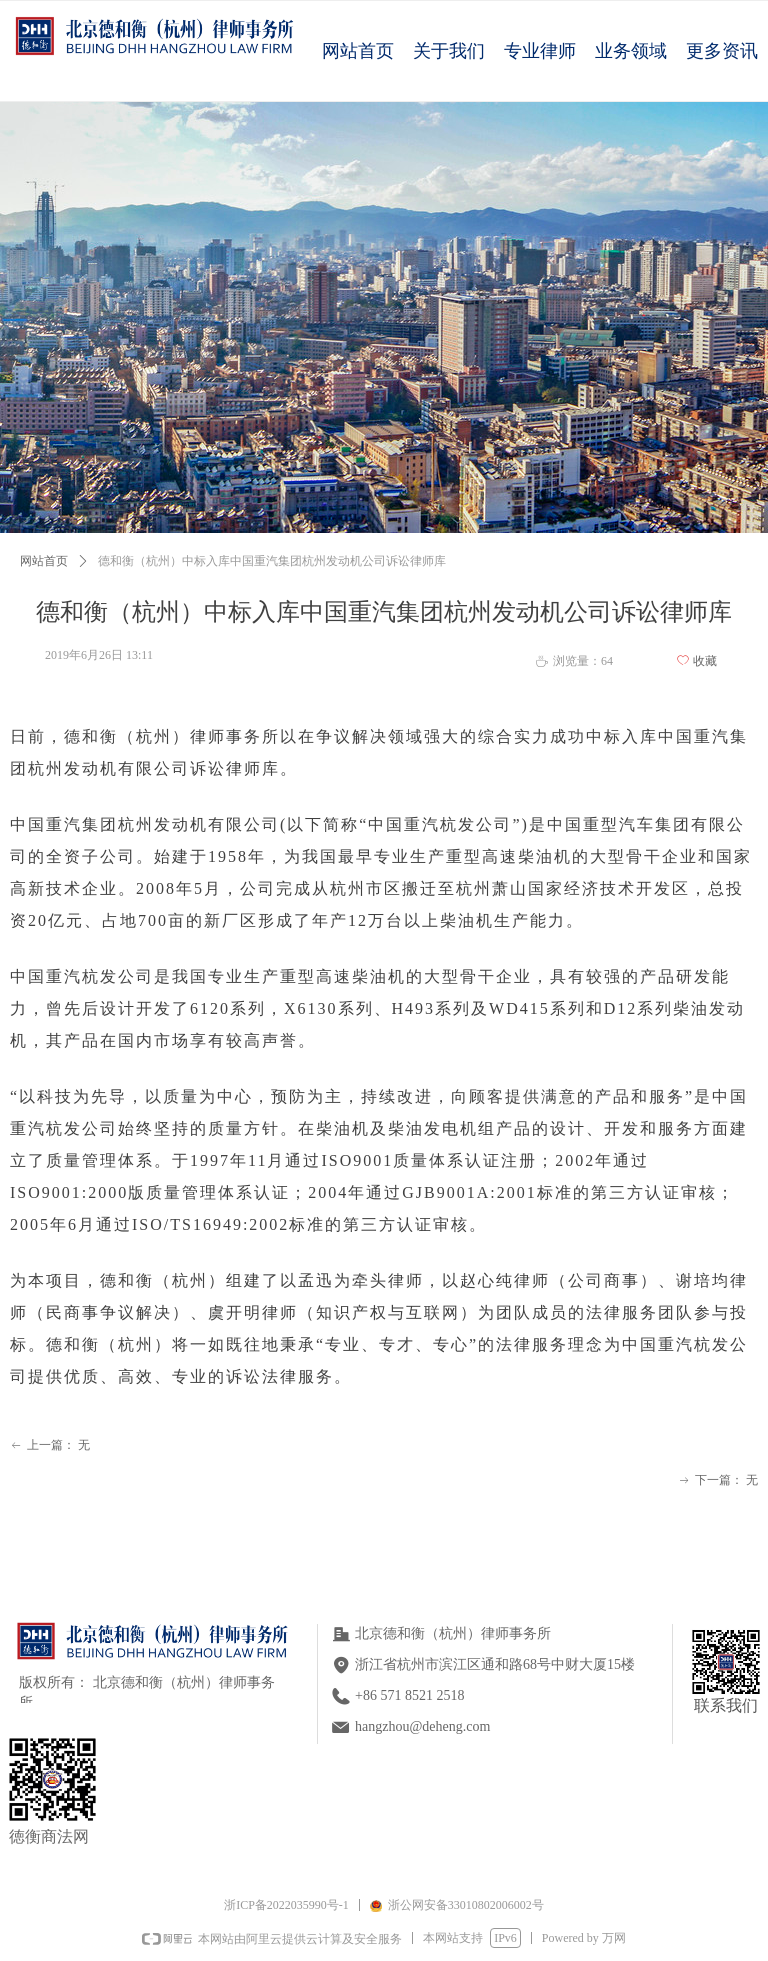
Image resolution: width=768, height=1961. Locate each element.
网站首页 (44, 561)
